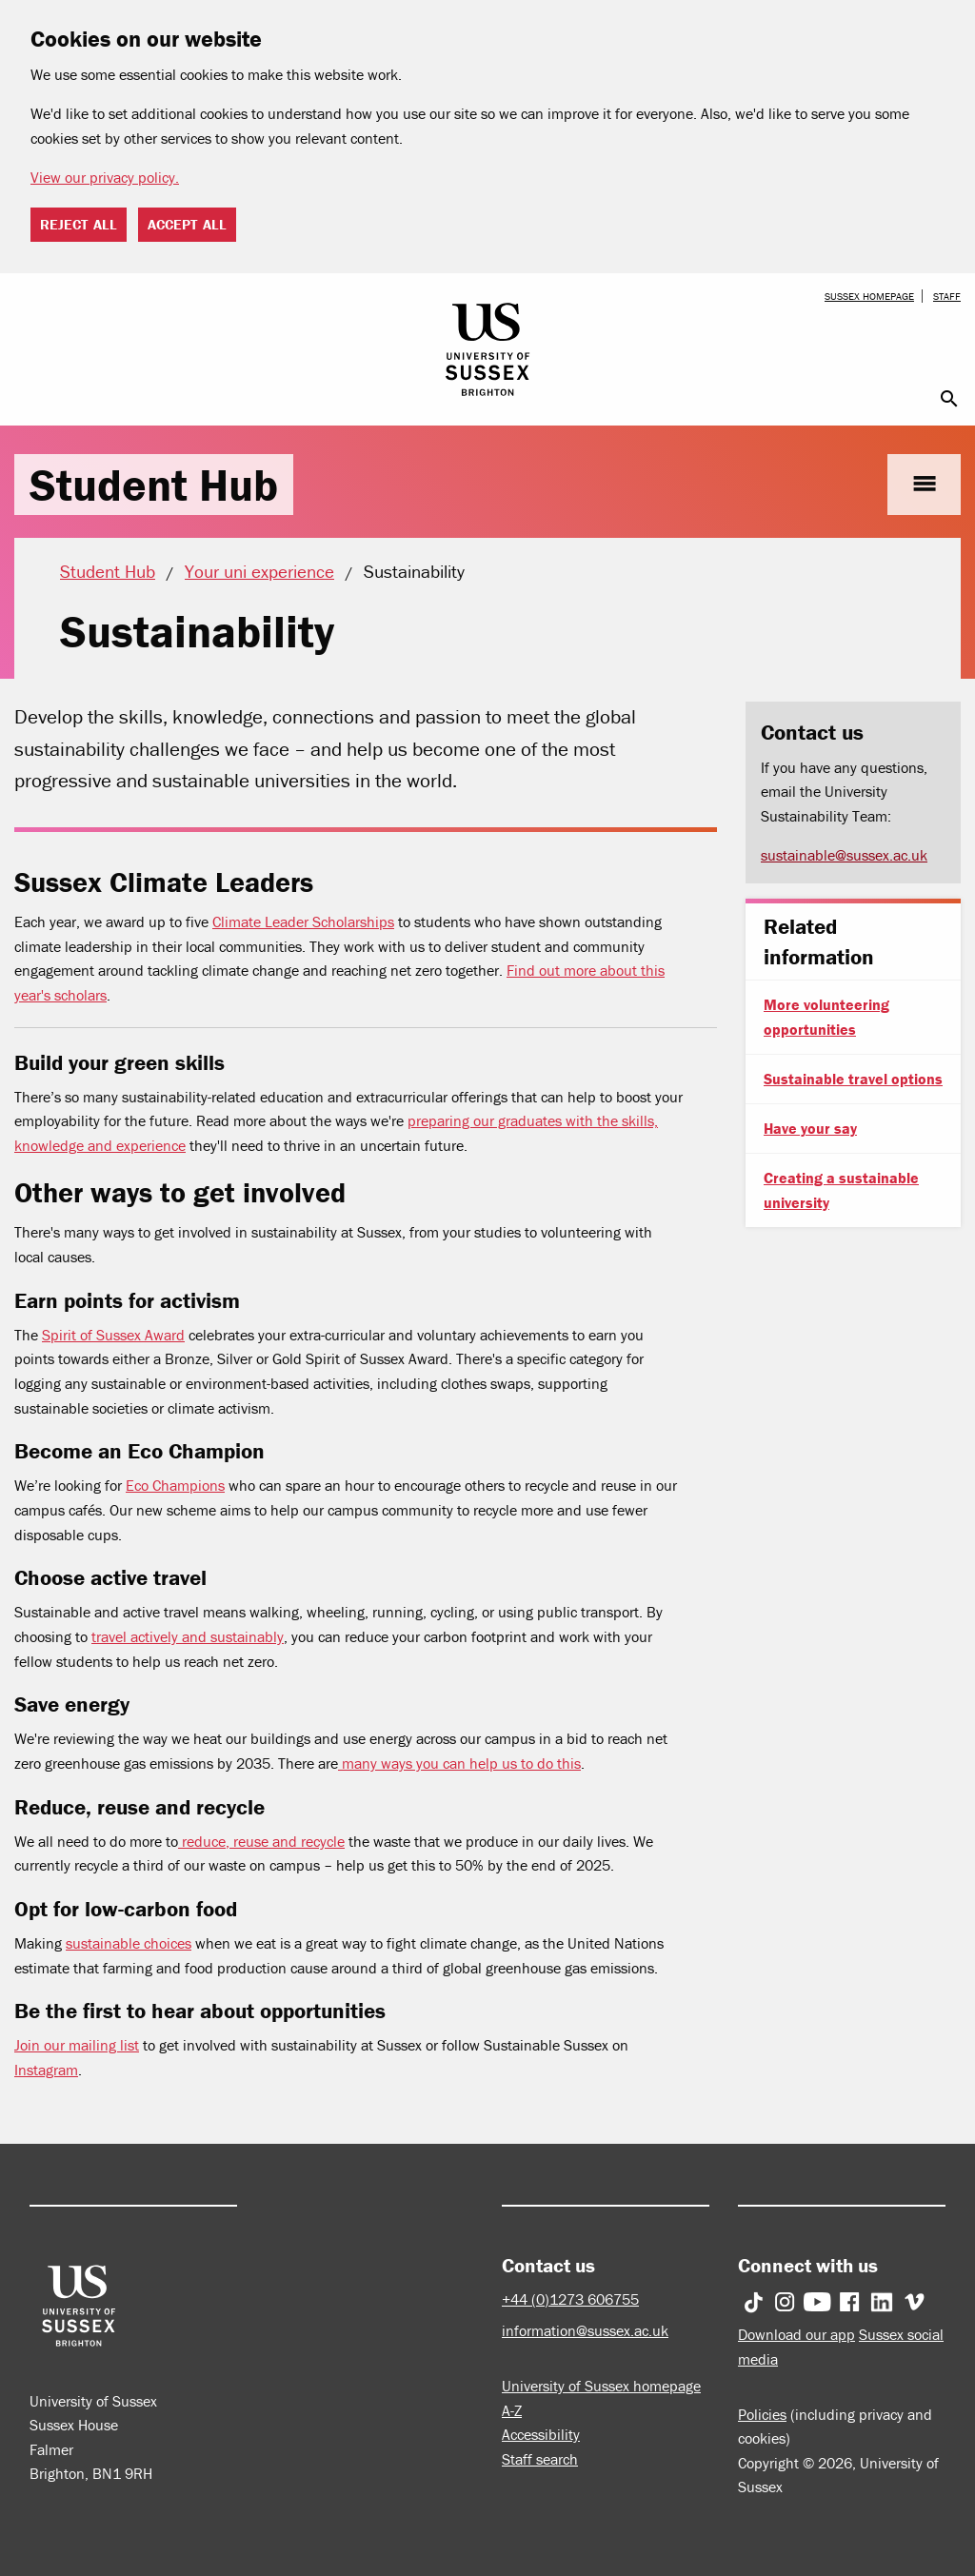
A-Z (512, 2410)
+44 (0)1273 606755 (570, 2298)
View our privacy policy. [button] (104, 177)
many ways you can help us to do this (459, 1763)
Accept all (187, 224)
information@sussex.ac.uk (585, 2330)
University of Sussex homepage (601, 2385)
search (949, 398)
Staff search (540, 2458)
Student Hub (154, 484)
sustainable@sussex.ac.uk (844, 854)
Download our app (796, 2334)
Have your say (810, 1128)
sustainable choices (128, 1942)
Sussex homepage (869, 296)
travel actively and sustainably (187, 1636)
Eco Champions (175, 1485)
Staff (947, 296)
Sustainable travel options (853, 1078)
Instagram (46, 2069)
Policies (762, 2414)
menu (924, 484)
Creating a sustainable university (841, 1190)
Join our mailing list (76, 2044)
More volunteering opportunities (826, 1017)
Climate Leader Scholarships (303, 921)
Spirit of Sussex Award (113, 1334)
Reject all (78, 224)
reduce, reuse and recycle (261, 1841)
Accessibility (541, 2434)
